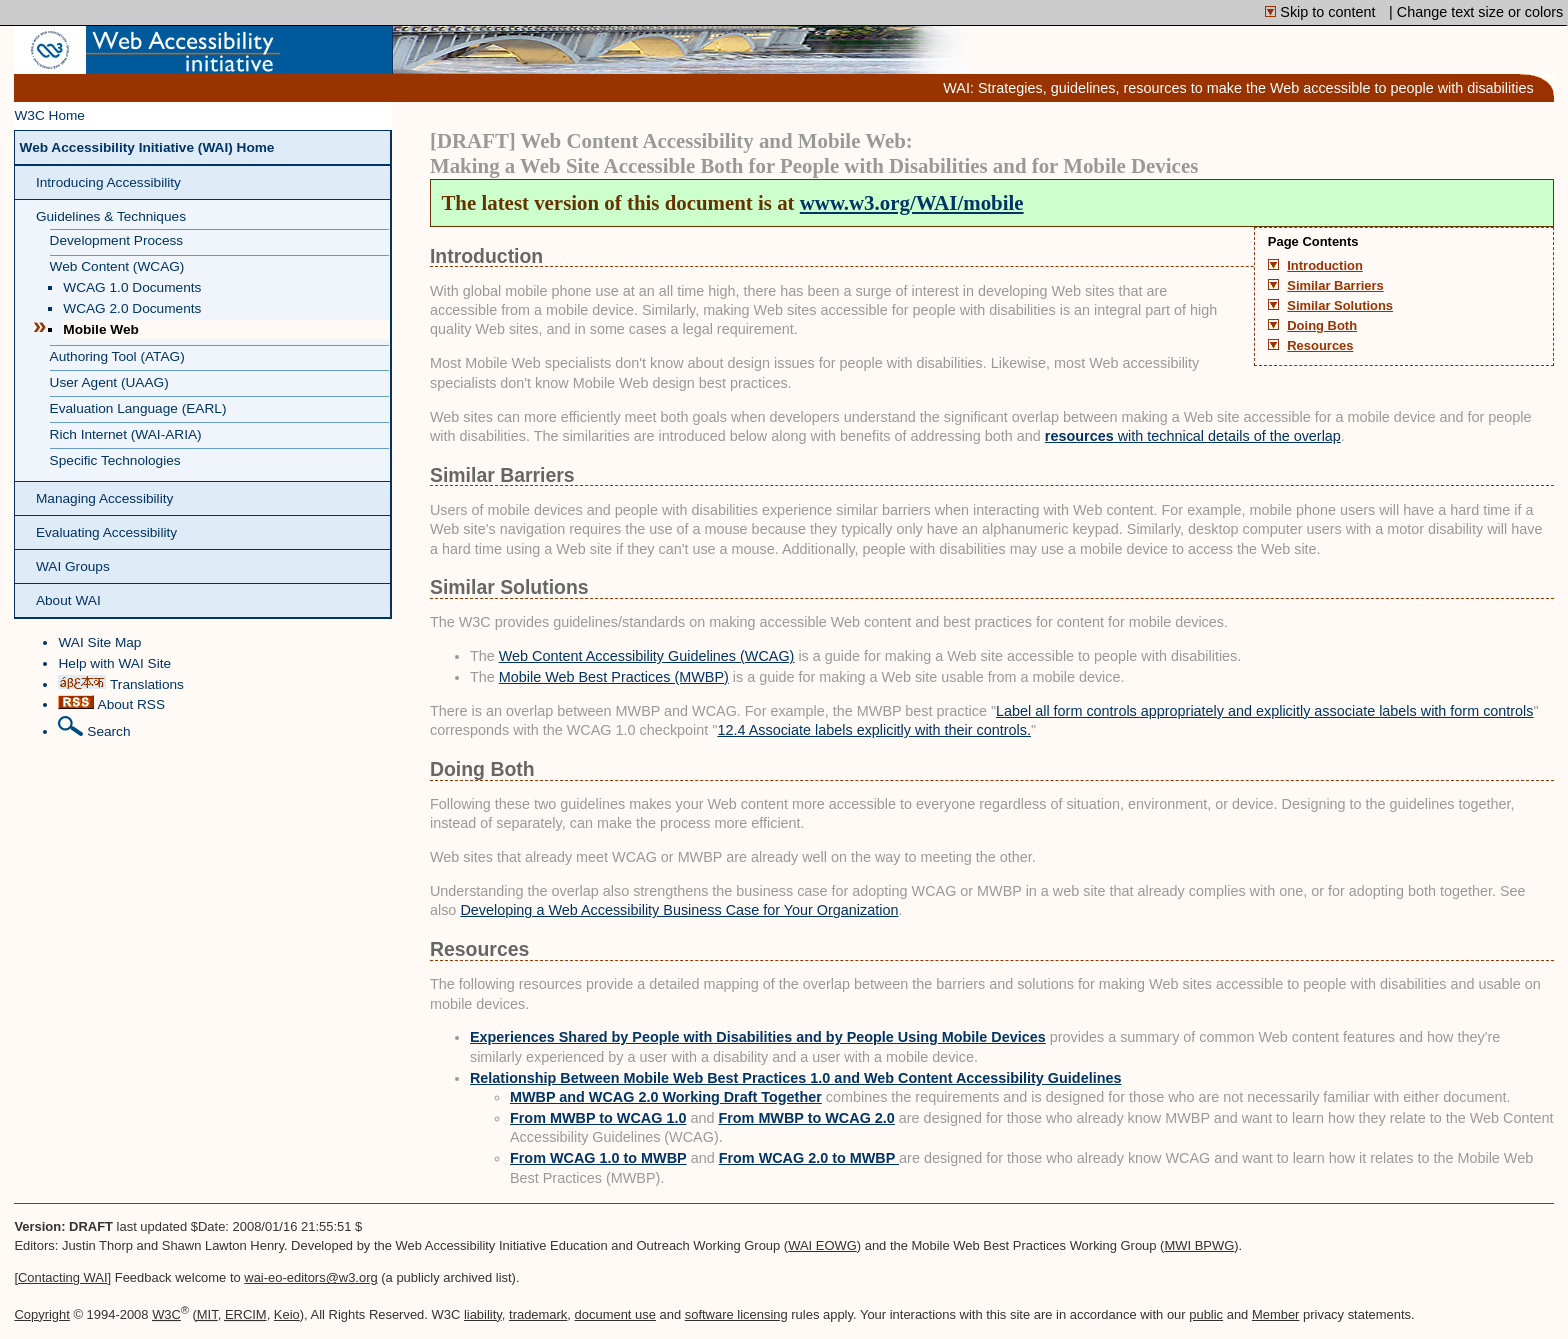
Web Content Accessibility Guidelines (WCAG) (647, 656)
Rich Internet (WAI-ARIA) (126, 434)
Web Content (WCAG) (117, 266)
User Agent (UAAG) (109, 382)
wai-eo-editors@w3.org (310, 1277)
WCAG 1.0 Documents (132, 287)
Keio (287, 1314)
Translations (120, 683)
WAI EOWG (822, 1245)
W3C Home (49, 115)
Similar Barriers (1335, 286)
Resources (1320, 346)
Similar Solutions (1340, 306)
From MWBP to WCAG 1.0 (598, 1118)
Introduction (1325, 266)
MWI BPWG (1199, 1245)
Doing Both (1322, 326)
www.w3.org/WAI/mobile (912, 203)
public (1206, 1314)
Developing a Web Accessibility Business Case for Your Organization (679, 910)
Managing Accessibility (104, 498)
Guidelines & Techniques (111, 216)
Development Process (117, 240)
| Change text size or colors (1476, 12)
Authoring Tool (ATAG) (117, 356)
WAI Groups (73, 566)
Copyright (41, 1314)
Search (94, 727)
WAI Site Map (99, 642)
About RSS (111, 703)
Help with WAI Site (114, 663)
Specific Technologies (115, 460)
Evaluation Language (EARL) (138, 408)
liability (483, 1314)
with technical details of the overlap (1193, 436)
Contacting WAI (63, 1277)
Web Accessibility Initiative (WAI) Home (146, 147)
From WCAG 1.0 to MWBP (598, 1158)
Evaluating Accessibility (106, 532)
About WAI (68, 600)
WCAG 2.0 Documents (132, 308)
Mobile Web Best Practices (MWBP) (614, 677)
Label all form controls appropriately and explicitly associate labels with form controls (1265, 711)
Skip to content (1322, 12)
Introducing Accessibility (108, 182)
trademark (538, 1314)
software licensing (736, 1314)
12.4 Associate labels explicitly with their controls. (874, 730)
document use (615, 1314)
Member (1276, 1314)
